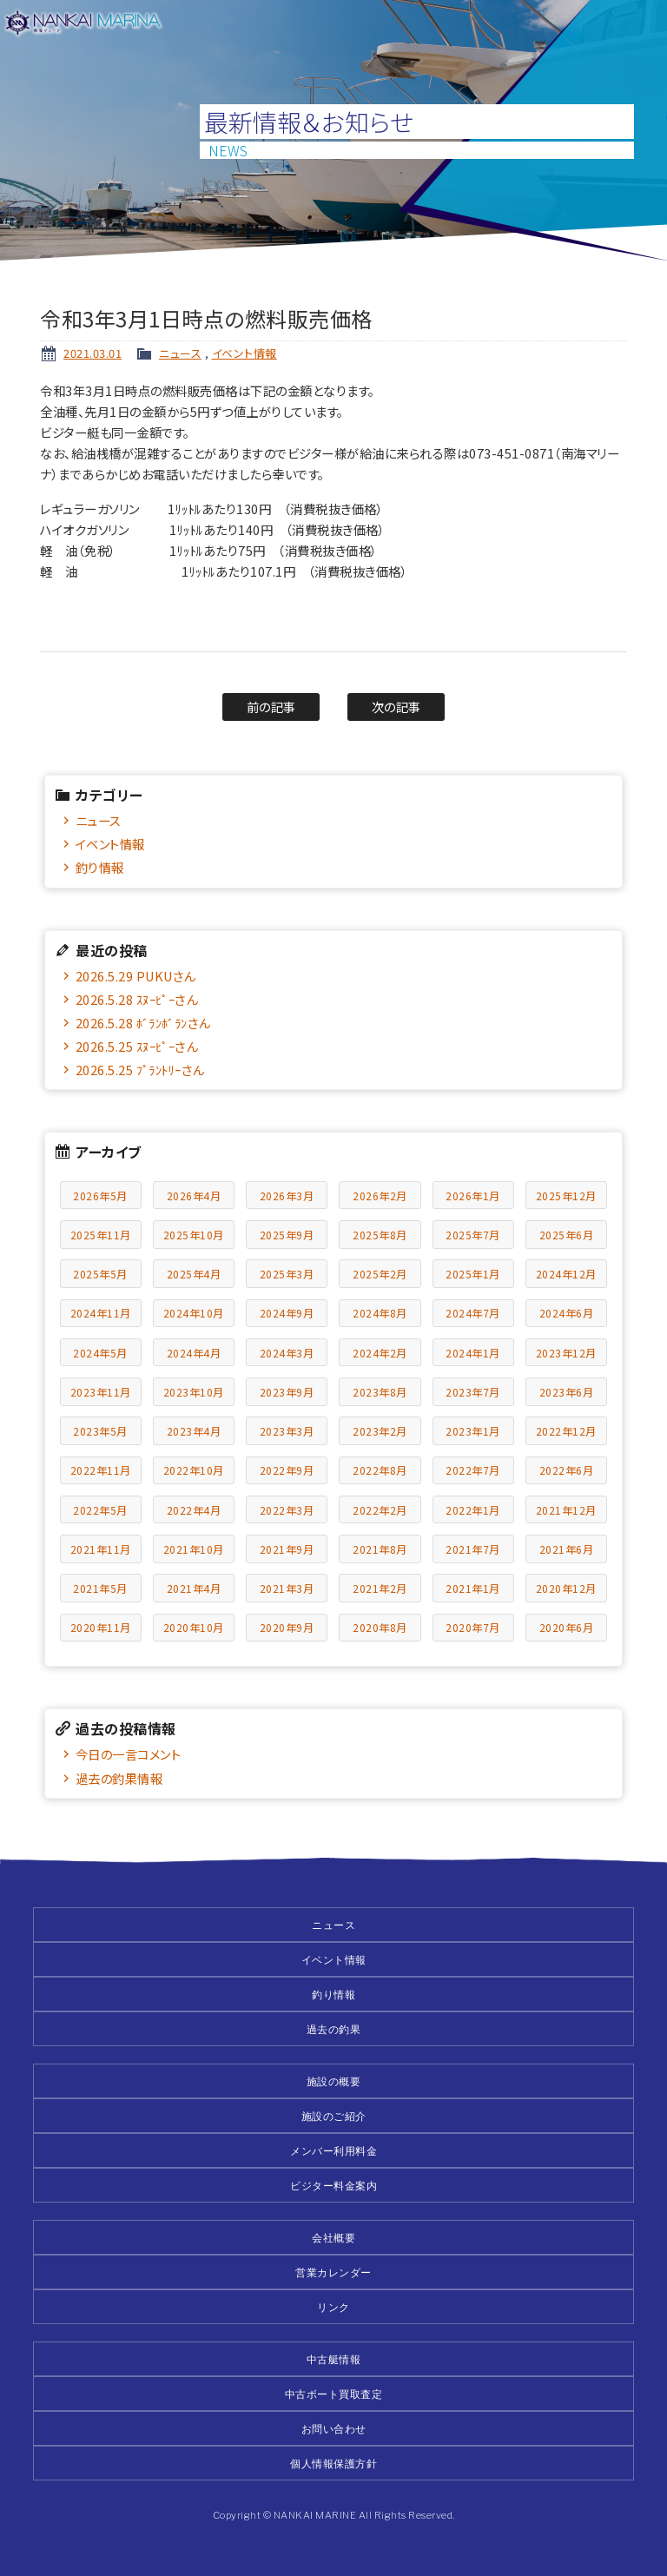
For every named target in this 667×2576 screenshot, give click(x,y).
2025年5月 (100, 1273)
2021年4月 (194, 1588)
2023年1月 (473, 1430)
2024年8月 (380, 1312)
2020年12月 (566, 1588)
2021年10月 (193, 1549)
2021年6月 (566, 1549)
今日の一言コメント (129, 1754)
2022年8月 (380, 1470)
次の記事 (396, 706)
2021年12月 (566, 1510)
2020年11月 (100, 1627)
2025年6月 (566, 1234)
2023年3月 (287, 1430)
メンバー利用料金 (333, 2150)
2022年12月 (566, 1430)
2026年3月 (287, 1195)
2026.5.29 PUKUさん (135, 976)
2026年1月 (473, 1195)
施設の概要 (334, 2081)
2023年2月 (380, 1430)
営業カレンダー (333, 2272)
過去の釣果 (334, 2029)
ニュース (180, 353)
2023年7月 (473, 1391)
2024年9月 (287, 1312)
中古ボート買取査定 (334, 2394)
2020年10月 (193, 1627)
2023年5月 (100, 1430)
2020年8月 (380, 1627)
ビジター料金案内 (333, 2185)
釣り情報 (100, 867)
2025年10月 (193, 1234)
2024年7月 (473, 1312)
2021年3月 (287, 1588)
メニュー (642, 24)
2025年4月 (194, 1273)
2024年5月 (100, 1352)
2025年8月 (380, 1234)
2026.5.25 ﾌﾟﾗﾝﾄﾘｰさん (140, 1069)
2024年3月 (287, 1352)
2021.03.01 (92, 353)
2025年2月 (380, 1273)
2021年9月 (287, 1549)
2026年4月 (194, 1195)
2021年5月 (100, 1588)
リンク (333, 2307)
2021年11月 (100, 1549)
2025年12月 (566, 1195)
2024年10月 (193, 1312)
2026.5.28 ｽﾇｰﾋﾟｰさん (137, 999)
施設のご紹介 (334, 2116)
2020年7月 (473, 1627)
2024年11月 (100, 1312)
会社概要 (333, 2237)
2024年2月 (380, 1352)
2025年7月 (473, 1234)
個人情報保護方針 (333, 2463)
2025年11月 (100, 1234)
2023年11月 (100, 1391)
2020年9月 (287, 1627)
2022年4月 (194, 1510)
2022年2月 (380, 1510)
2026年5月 (100, 1195)
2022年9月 (287, 1470)
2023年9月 (287, 1391)
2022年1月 (473, 1510)
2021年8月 (380, 1549)
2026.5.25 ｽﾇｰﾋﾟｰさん (137, 1046)
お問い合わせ (334, 2428)
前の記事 (271, 706)
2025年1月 (473, 1273)
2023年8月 (380, 1391)
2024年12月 (566, 1273)
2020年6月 (566, 1627)
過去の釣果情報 (119, 1778)
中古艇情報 (334, 2359)
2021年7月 (473, 1549)
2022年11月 (100, 1470)
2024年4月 (194, 1352)
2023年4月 (194, 1430)
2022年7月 (473, 1470)
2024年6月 (566, 1312)
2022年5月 (100, 1510)
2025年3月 (287, 1273)
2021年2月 (380, 1588)
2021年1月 (473, 1588)
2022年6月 (566, 1470)
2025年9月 (287, 1234)
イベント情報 (244, 353)
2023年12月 (566, 1352)
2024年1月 (473, 1352)
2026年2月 (380, 1195)
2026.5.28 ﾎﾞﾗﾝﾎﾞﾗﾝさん (143, 1022)
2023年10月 (193, 1391)
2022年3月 (287, 1510)
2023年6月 (566, 1391)
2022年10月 (193, 1470)
